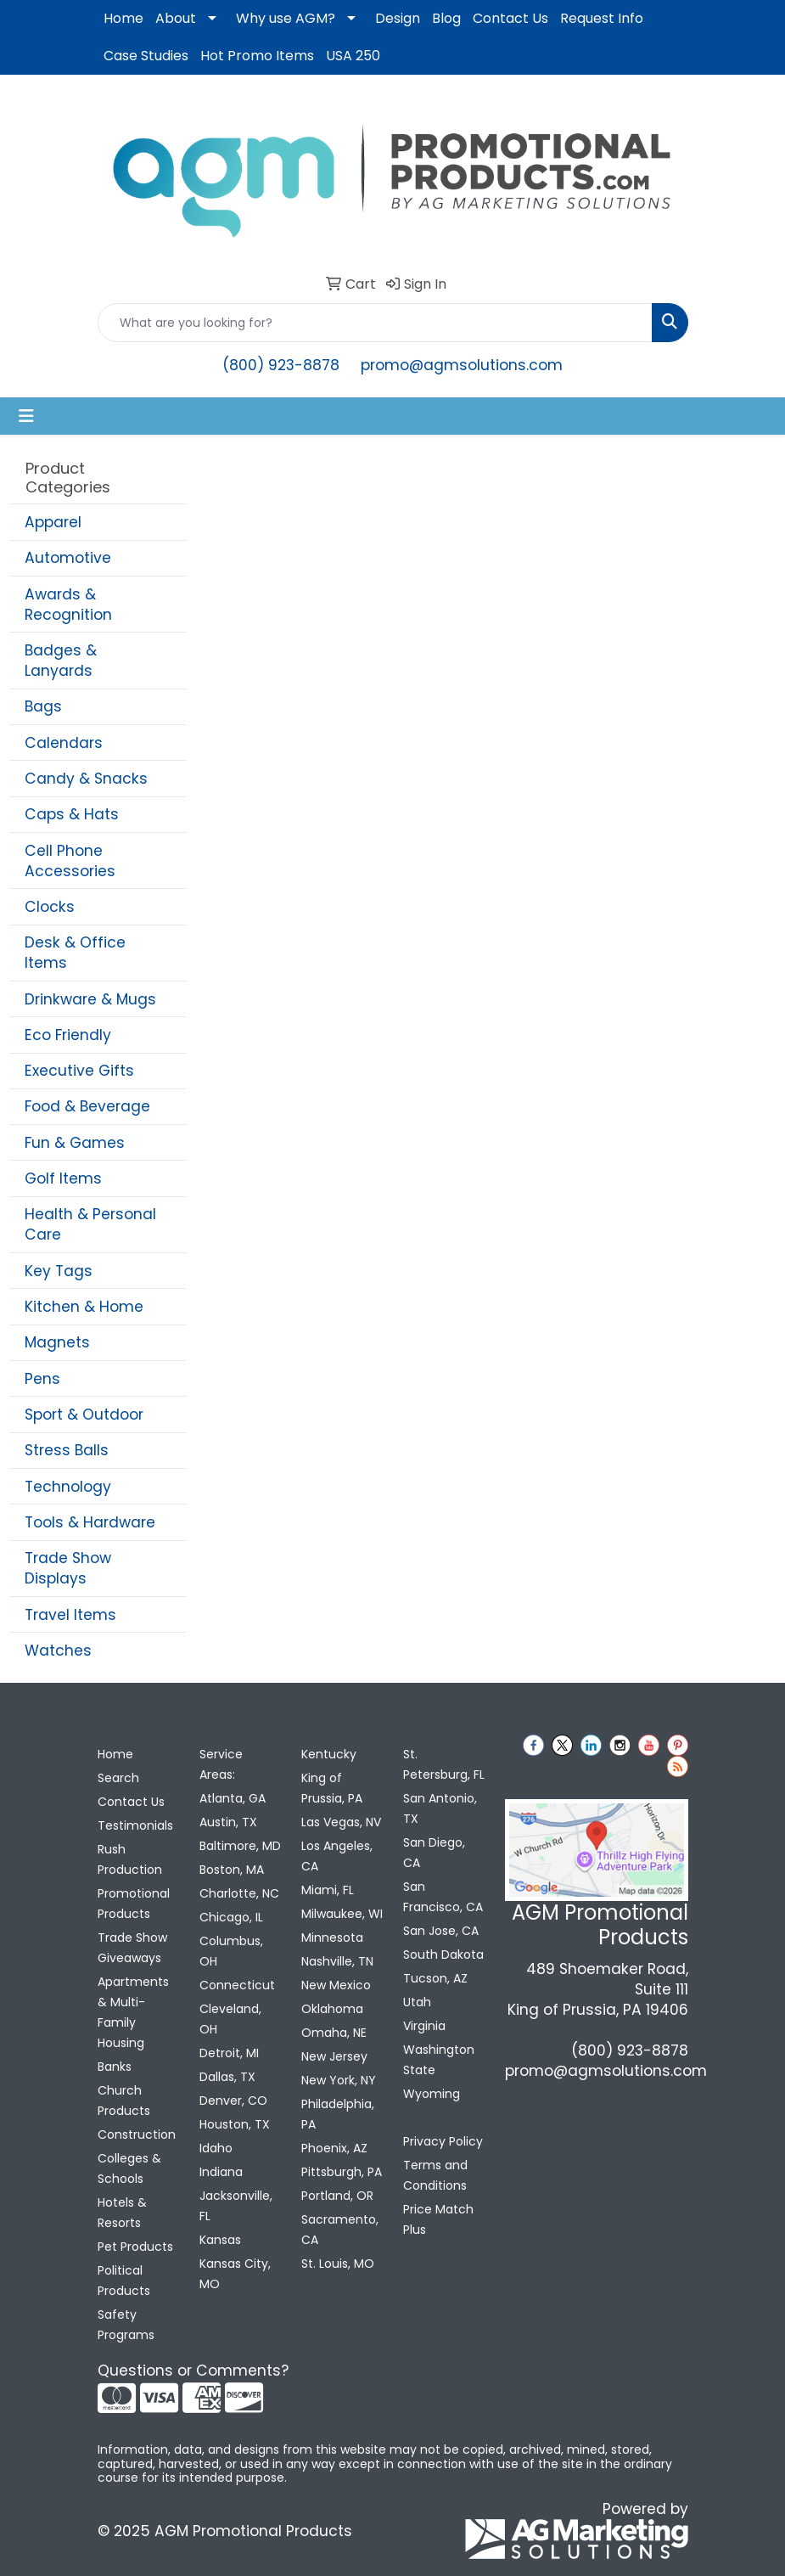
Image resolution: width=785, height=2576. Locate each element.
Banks (115, 2066)
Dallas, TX (227, 2076)
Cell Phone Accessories (70, 861)
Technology (68, 1486)
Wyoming (431, 2093)
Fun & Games (75, 1143)
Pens (42, 1379)
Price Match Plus (438, 2219)
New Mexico (336, 1985)
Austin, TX (228, 1822)
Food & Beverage (87, 1106)
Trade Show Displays (68, 1568)
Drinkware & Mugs (90, 999)
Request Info (601, 18)
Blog (446, 18)
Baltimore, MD (240, 1845)
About (175, 18)
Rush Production (130, 1859)
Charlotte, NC (239, 1893)
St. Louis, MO (337, 2263)
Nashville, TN (337, 1961)
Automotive (68, 558)
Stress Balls (67, 1450)
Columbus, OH (231, 1951)
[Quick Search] (375, 322)
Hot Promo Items (257, 55)
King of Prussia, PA (331, 1788)
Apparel (53, 522)
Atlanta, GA (232, 1798)
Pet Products (135, 2246)
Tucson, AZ (435, 1978)
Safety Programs (126, 2324)
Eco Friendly (68, 1035)
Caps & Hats (72, 814)
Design (397, 18)
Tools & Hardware (90, 1522)
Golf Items (63, 1178)
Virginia (424, 2025)
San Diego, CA (434, 1852)
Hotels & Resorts (122, 2212)
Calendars (64, 743)
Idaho (216, 2148)
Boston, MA (231, 1869)
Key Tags (59, 1271)
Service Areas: (221, 1764)
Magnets (57, 1342)
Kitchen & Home (84, 1306)
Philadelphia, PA (337, 2114)
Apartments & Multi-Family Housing (133, 2012)
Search (118, 1777)
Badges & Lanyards (61, 660)
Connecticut (237, 1985)
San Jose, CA (441, 1930)
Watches (58, 1650)
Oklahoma (332, 2008)
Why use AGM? (285, 18)
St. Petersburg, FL (444, 1764)
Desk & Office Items (75, 952)
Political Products (124, 2280)
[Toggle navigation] (26, 416)
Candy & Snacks (86, 778)
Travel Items (70, 1615)
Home (123, 18)
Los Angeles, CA (337, 1856)
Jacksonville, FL (235, 2205)
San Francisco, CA (443, 1896)
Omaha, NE (334, 2032)
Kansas (220, 2239)
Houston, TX (234, 2124)
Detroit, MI (229, 2052)
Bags (43, 706)
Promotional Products (134, 1903)
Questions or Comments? (193, 2370)
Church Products (124, 2100)
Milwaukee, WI (342, 1913)
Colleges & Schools (129, 2168)
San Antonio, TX (440, 1808)
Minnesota (332, 1937)
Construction (137, 2134)
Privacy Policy (443, 2141)
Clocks (50, 907)
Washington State (438, 2059)
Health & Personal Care (90, 1224)
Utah (417, 2002)
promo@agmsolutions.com (462, 365)
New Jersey (334, 2056)
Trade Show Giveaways (132, 1947)
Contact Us (510, 18)
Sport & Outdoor (84, 1414)
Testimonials (135, 1825)
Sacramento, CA (339, 2229)
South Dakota (443, 1954)
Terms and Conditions (435, 2175)
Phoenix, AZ (334, 2148)
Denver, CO (233, 2100)
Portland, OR (337, 2195)
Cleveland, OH (230, 2019)
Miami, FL (327, 1889)
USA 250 (353, 55)
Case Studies (146, 55)
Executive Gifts (79, 1070)
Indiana (221, 2171)
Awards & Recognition (68, 604)
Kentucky (328, 1754)
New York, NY (338, 2080)
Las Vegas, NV (341, 1822)
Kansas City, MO (235, 2273)
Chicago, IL (231, 1917)
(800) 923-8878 (280, 365)
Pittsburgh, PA (341, 2171)
